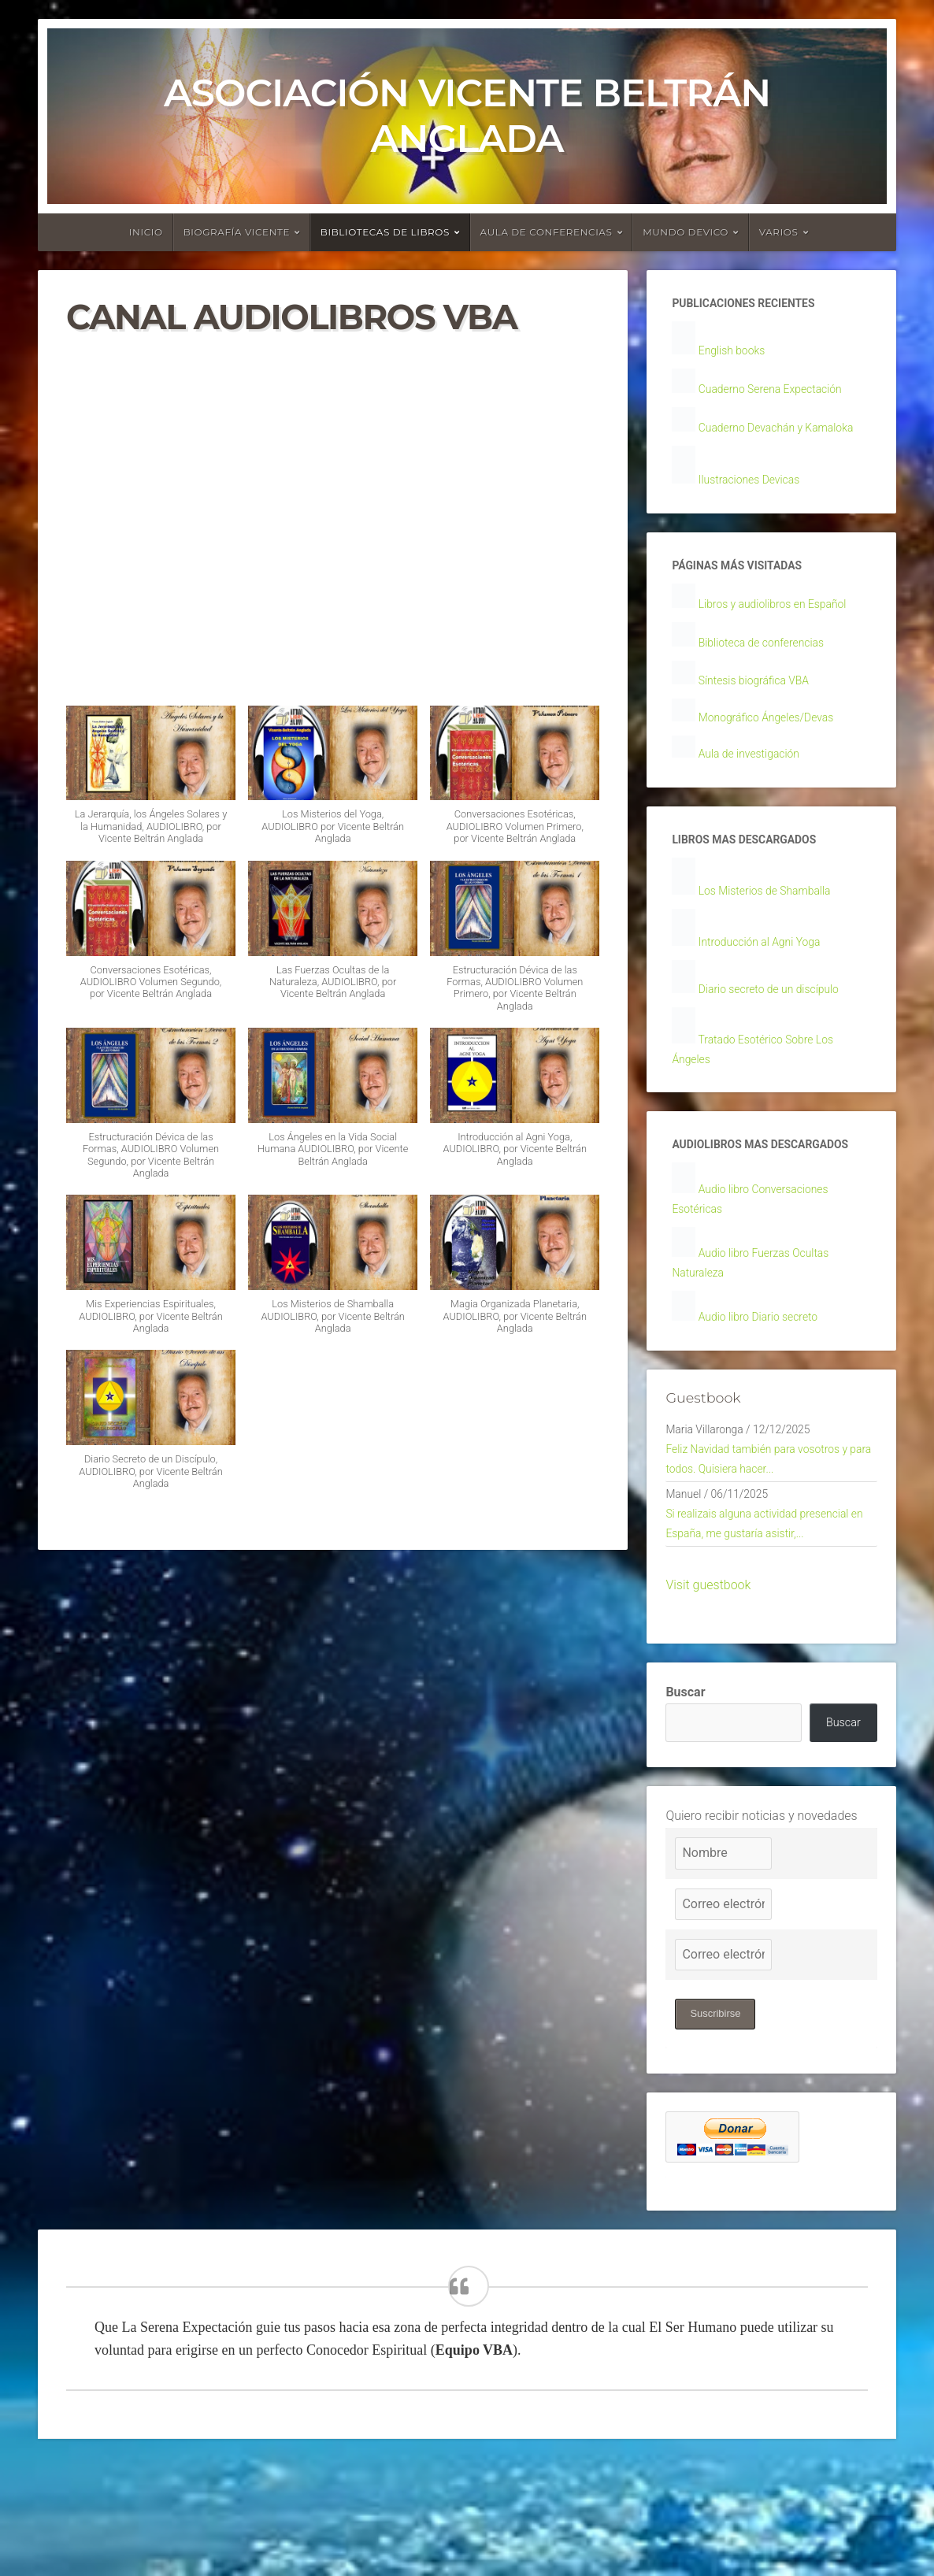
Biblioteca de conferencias (771, 678)
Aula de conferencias (546, 232)
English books (737, 353)
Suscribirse (718, 2126)
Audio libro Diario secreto (767, 1404)
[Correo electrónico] (723, 2015)
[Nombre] (723, 1965)
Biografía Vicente (237, 232)
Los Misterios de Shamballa (775, 935)
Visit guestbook (708, 1692)
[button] (151, 783)
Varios (779, 232)
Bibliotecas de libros (385, 232)
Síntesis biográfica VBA (762, 717)
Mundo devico (685, 232)
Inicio (146, 232)
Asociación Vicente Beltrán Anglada (467, 115)
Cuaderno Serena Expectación (781, 393)
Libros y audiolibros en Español (784, 638)
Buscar (685, 1799)
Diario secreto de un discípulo (780, 1036)
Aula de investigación (757, 793)
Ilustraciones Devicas (757, 509)
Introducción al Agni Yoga (769, 987)
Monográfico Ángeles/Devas (776, 755)
